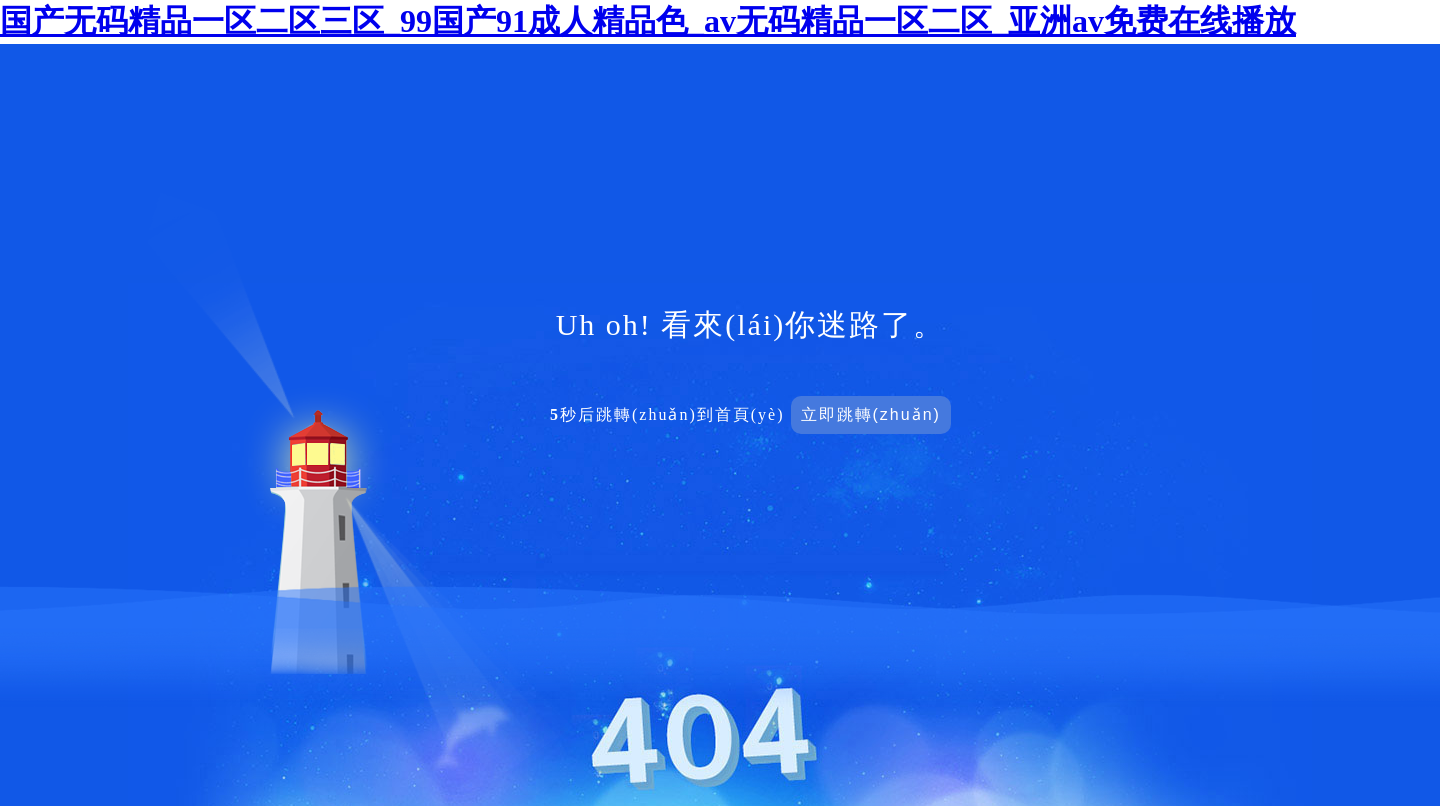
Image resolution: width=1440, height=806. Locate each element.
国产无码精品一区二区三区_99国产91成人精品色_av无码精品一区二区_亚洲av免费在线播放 (648, 21)
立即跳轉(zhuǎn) (871, 414)
